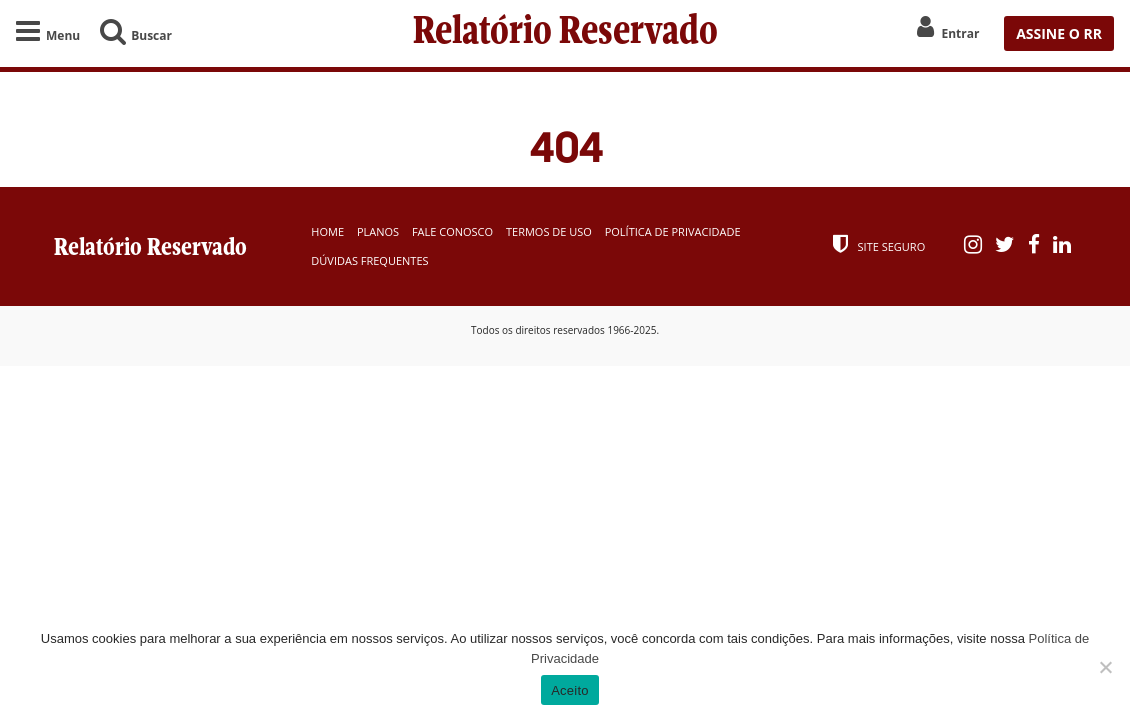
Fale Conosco (452, 231)
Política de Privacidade (673, 231)
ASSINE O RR (1059, 33)
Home (327, 231)
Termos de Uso (549, 231)
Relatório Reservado (565, 33)
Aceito (570, 690)
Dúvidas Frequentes (369, 260)
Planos (378, 231)
